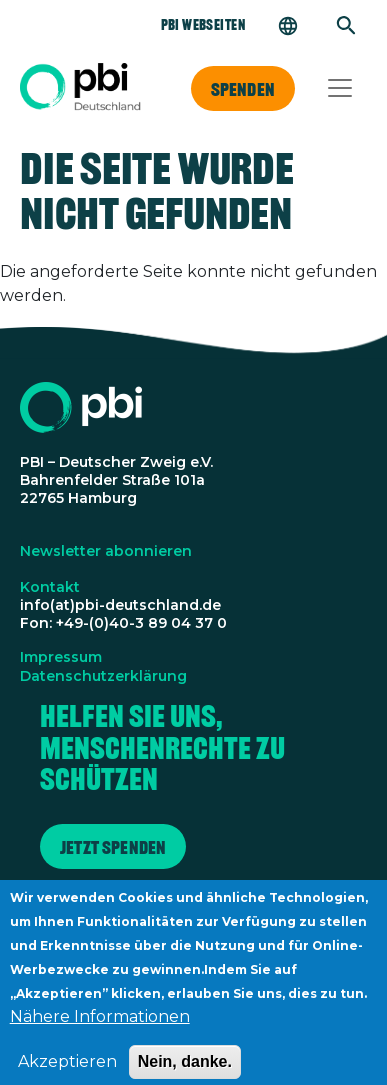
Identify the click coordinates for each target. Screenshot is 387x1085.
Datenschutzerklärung (103, 676)
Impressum (61, 657)
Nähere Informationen (100, 1028)
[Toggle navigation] (340, 88)
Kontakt (50, 587)
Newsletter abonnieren (106, 551)
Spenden (243, 89)
